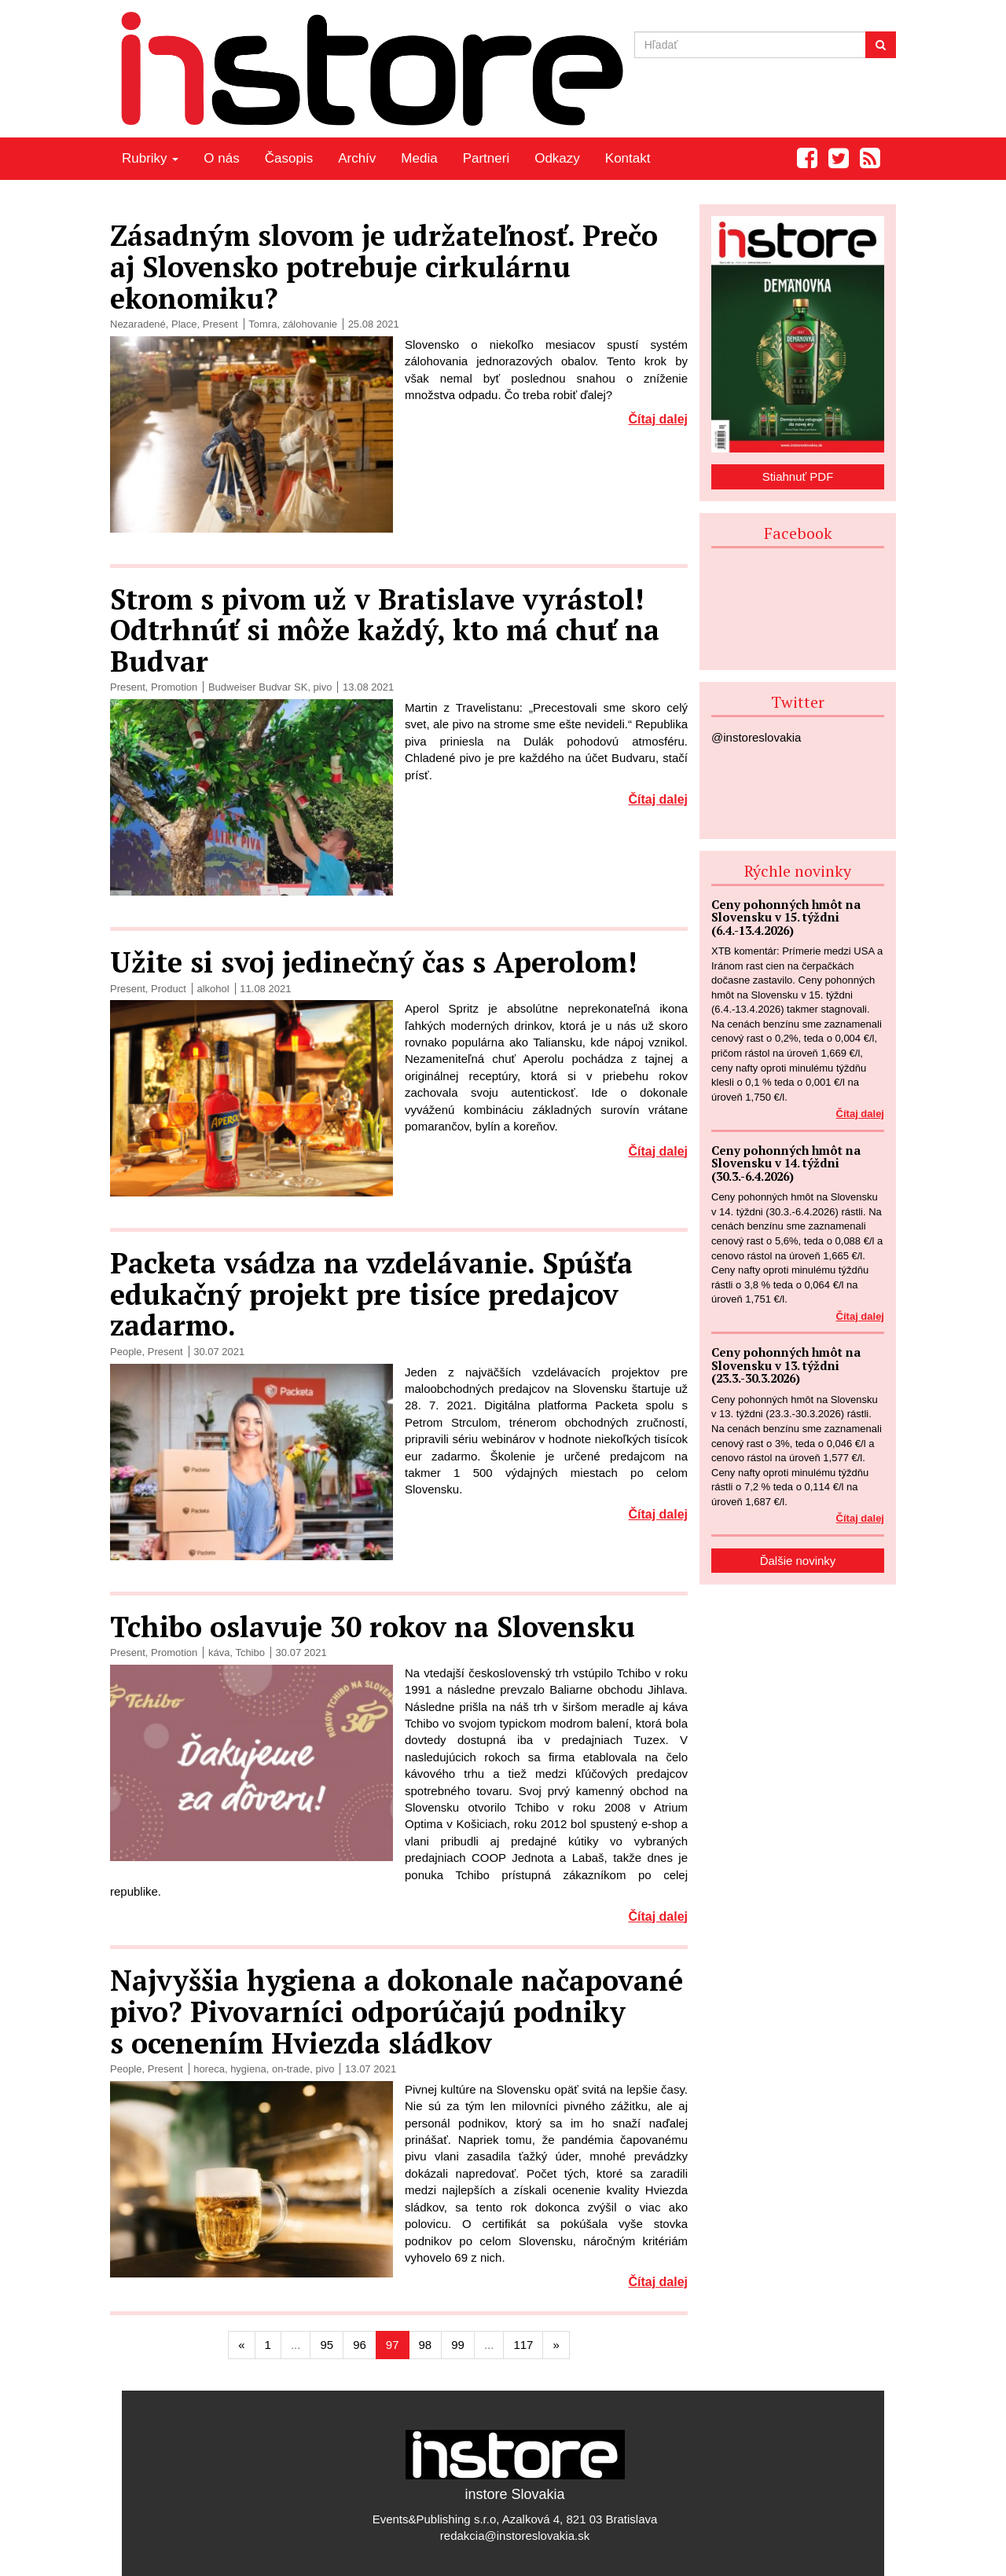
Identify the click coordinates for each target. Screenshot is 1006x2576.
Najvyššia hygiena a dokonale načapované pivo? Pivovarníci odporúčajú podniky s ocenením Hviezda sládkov (396, 2011)
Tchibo (250, 1652)
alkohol (212, 989)
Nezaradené (138, 324)
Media (419, 158)
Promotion (174, 687)
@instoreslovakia (756, 737)
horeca (209, 2069)
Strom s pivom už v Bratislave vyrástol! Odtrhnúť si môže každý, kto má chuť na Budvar (384, 630)
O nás (221, 158)
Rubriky (150, 158)
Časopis (289, 158)
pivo (323, 687)
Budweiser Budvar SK (257, 687)
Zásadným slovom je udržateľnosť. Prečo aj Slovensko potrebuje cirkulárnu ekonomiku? (384, 266)
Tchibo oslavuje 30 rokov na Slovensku (372, 1626)
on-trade (291, 2069)
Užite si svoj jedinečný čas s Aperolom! (373, 962)
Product (168, 989)
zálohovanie (310, 324)
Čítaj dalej (658, 419)
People (125, 1352)
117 (523, 2344)
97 (392, 2344)
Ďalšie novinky (798, 1560)
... (296, 2344)
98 (425, 2344)
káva (218, 1652)
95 (326, 2344)
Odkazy (557, 158)
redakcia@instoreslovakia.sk (514, 2535)
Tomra (262, 324)
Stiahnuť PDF (798, 476)
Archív (357, 158)
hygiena (248, 2069)
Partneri (486, 158)
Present (220, 324)
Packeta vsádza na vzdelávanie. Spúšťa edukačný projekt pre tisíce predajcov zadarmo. (371, 1293)
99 (457, 2344)
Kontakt (628, 158)
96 (359, 2344)
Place (184, 324)
